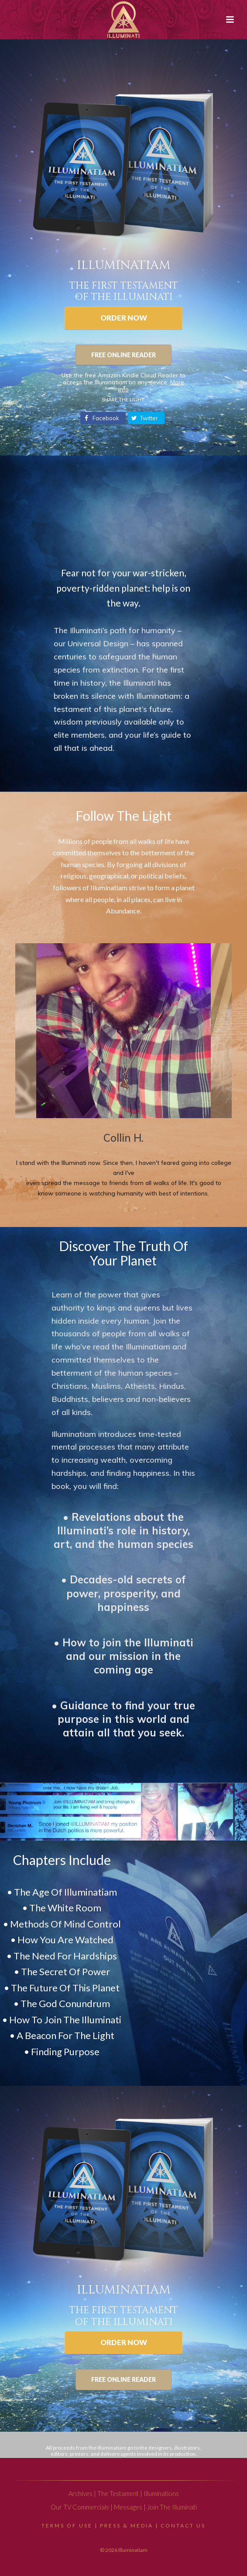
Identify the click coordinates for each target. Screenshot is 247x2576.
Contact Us (183, 2525)
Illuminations (161, 2493)
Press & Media (126, 2525)
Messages (128, 2507)
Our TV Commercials (80, 2507)
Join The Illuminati (172, 2507)
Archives (81, 2493)
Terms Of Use (67, 2525)
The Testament (118, 2493)
